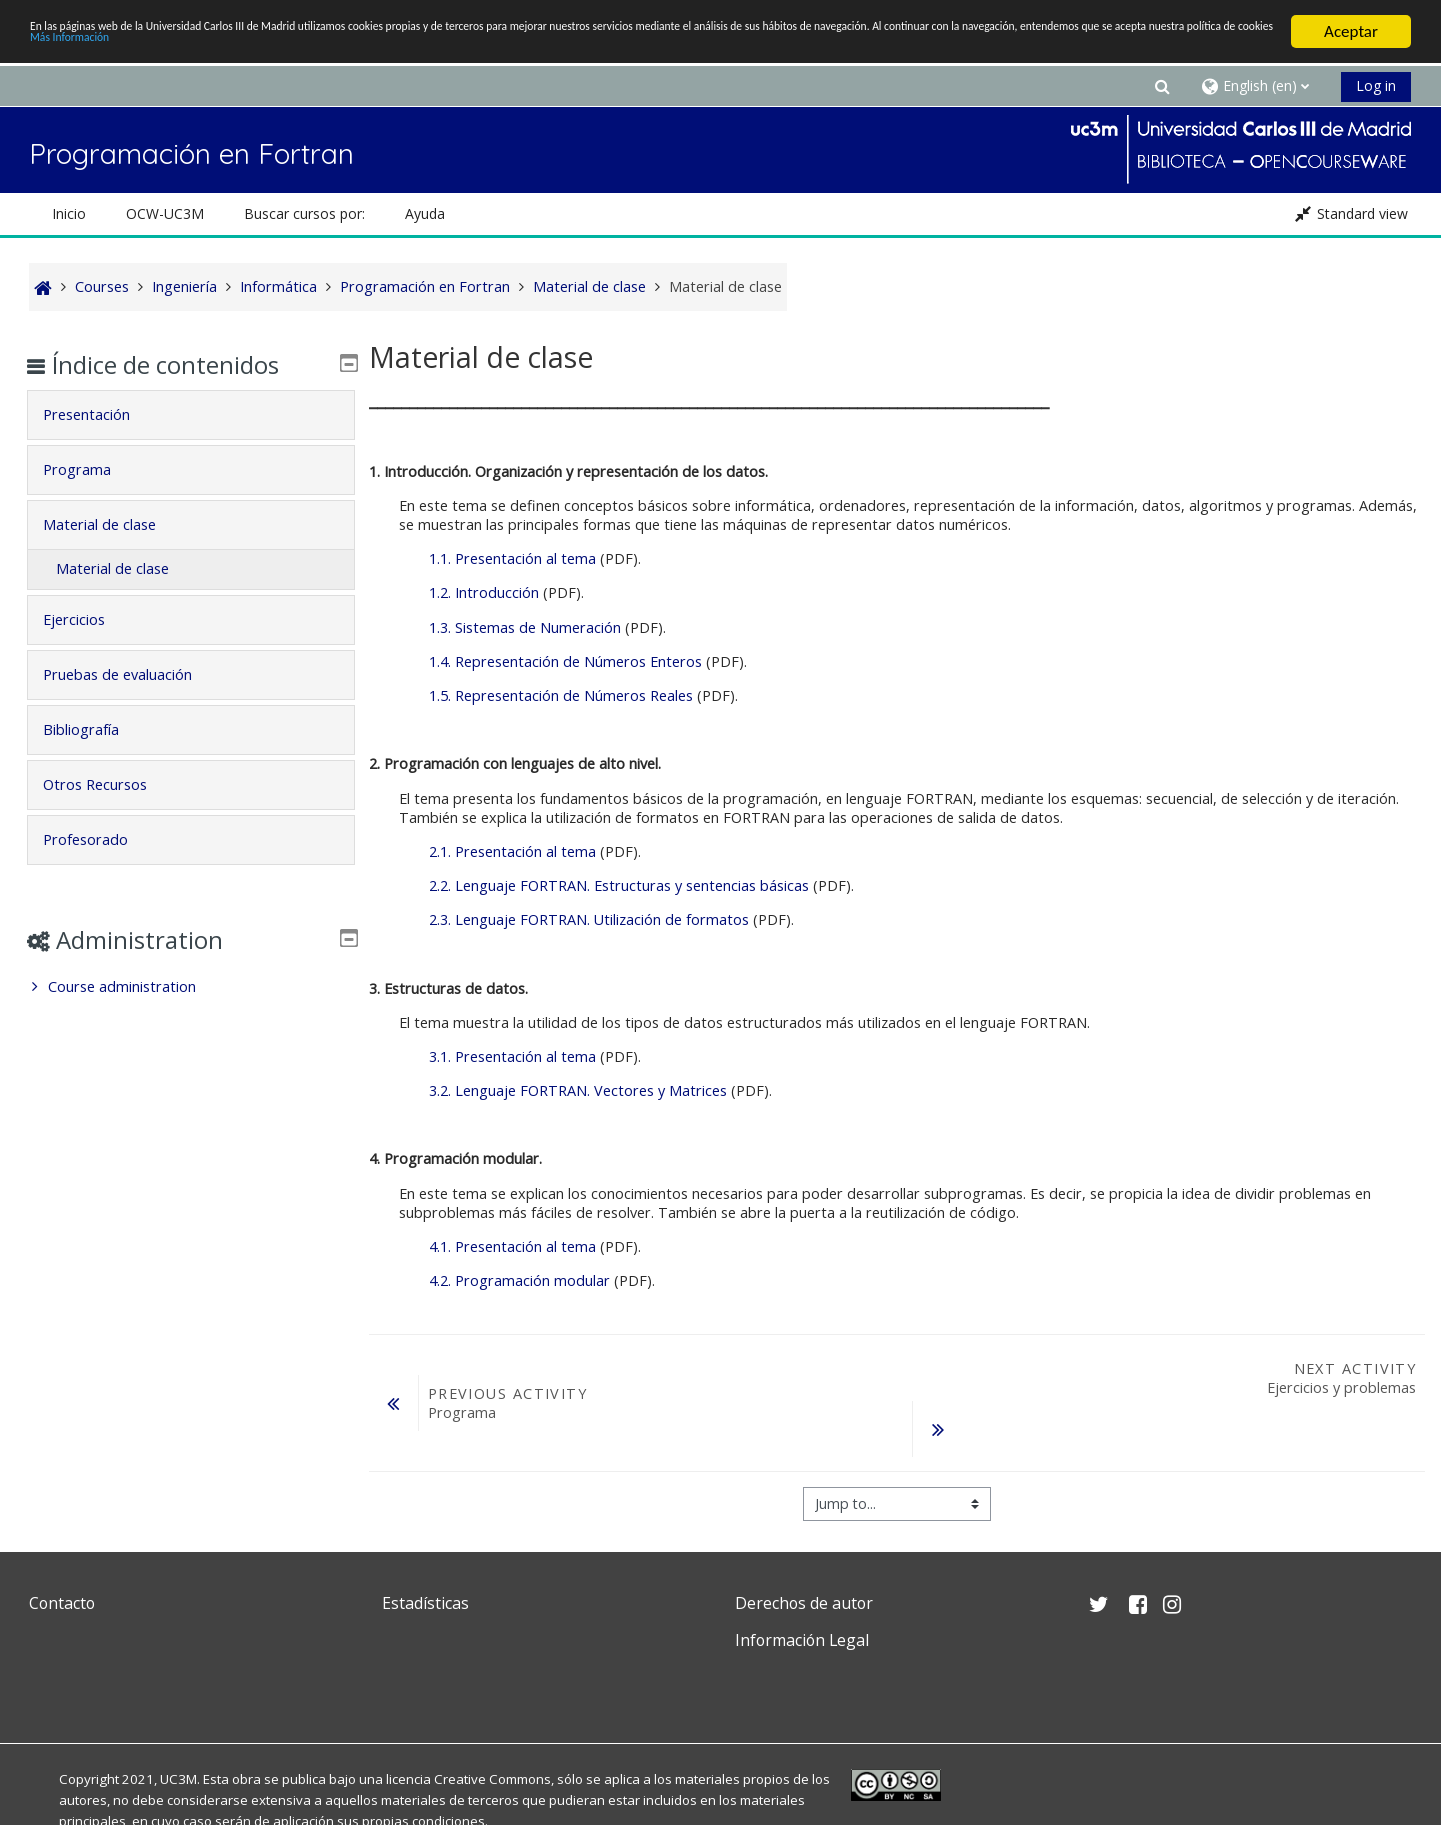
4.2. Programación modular (517, 1280)
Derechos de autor (804, 1603)
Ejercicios (89, 619)
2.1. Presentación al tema (510, 851)
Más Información (683, 49)
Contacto (62, 1603)
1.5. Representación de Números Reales (559, 695)
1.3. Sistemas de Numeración (523, 627)
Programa (92, 469)
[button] (1163, 85)
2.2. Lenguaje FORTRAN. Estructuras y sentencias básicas (617, 885)
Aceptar (1351, 31)
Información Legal (802, 1640)
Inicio (69, 213)
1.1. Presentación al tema (510, 558)
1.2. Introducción (482, 592)
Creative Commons (492, 1779)
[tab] (191, 415)
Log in (1376, 85)
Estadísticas (425, 1603)
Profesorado (100, 839)
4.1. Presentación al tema (510, 1246)
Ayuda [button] (425, 213)
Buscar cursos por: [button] (304, 213)
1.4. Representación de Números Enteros (563, 661)
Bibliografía (96, 729)
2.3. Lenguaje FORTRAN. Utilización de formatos (587, 919)
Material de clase (114, 524)
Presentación (101, 414)
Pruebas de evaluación (132, 674)
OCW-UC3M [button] (165, 213)
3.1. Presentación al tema (510, 1056)
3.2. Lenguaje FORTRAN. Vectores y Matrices (576, 1090)
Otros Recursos (110, 784)
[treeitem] (191, 987)
